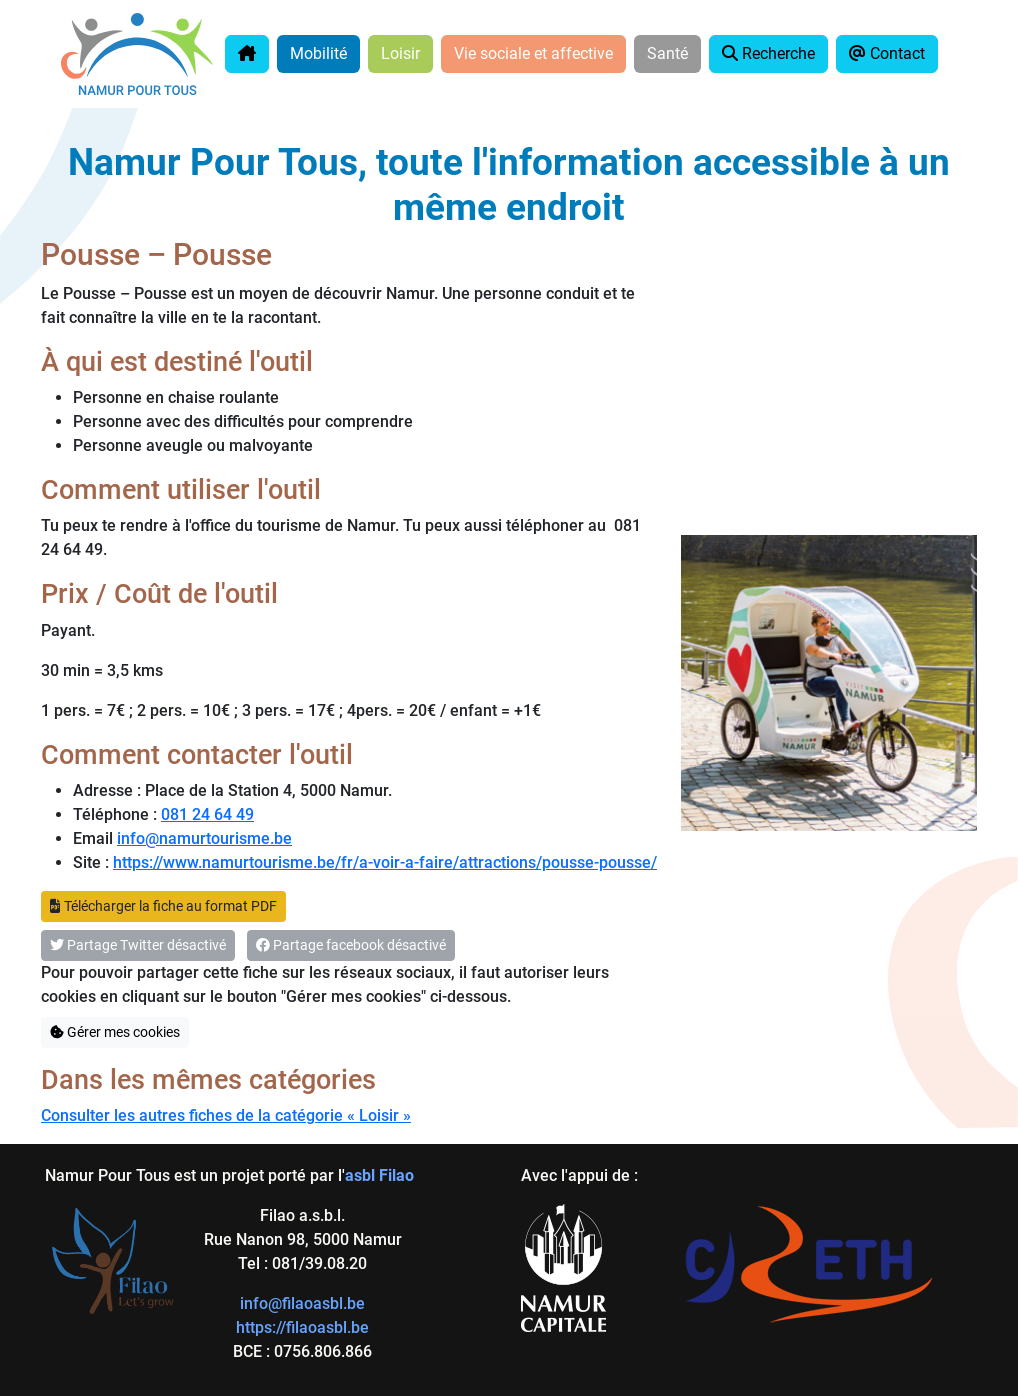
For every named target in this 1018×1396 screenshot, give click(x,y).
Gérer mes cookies (115, 1032)
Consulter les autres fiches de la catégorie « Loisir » (226, 1115)
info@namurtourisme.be (204, 838)
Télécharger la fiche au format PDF (163, 906)
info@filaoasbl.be (302, 1303)
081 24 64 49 (207, 814)
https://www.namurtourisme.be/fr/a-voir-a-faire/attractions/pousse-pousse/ (385, 862)
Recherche (768, 53)
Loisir (400, 53)
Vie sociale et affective (533, 53)
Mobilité (318, 53)
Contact (887, 53)
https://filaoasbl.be (302, 1327)
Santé (667, 53)
